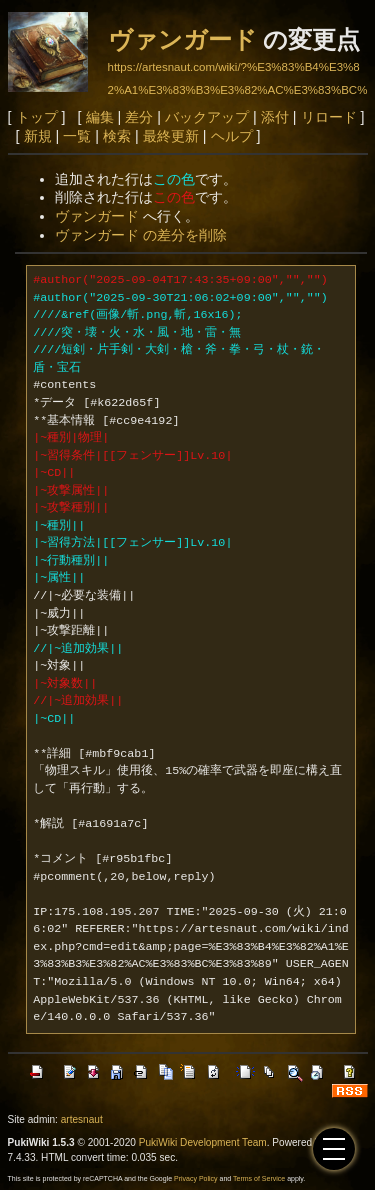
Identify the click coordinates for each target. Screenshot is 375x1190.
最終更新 (171, 136)
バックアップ (207, 117)
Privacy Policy (196, 1178)
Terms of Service (259, 1178)
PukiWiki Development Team (203, 1142)
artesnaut (82, 1119)
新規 (38, 136)
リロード (329, 117)
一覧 (77, 136)
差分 (139, 117)
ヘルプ (232, 136)
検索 (117, 136)
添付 (275, 117)
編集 (100, 117)
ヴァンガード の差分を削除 (141, 235)
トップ (37, 117)
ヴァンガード (182, 39)
